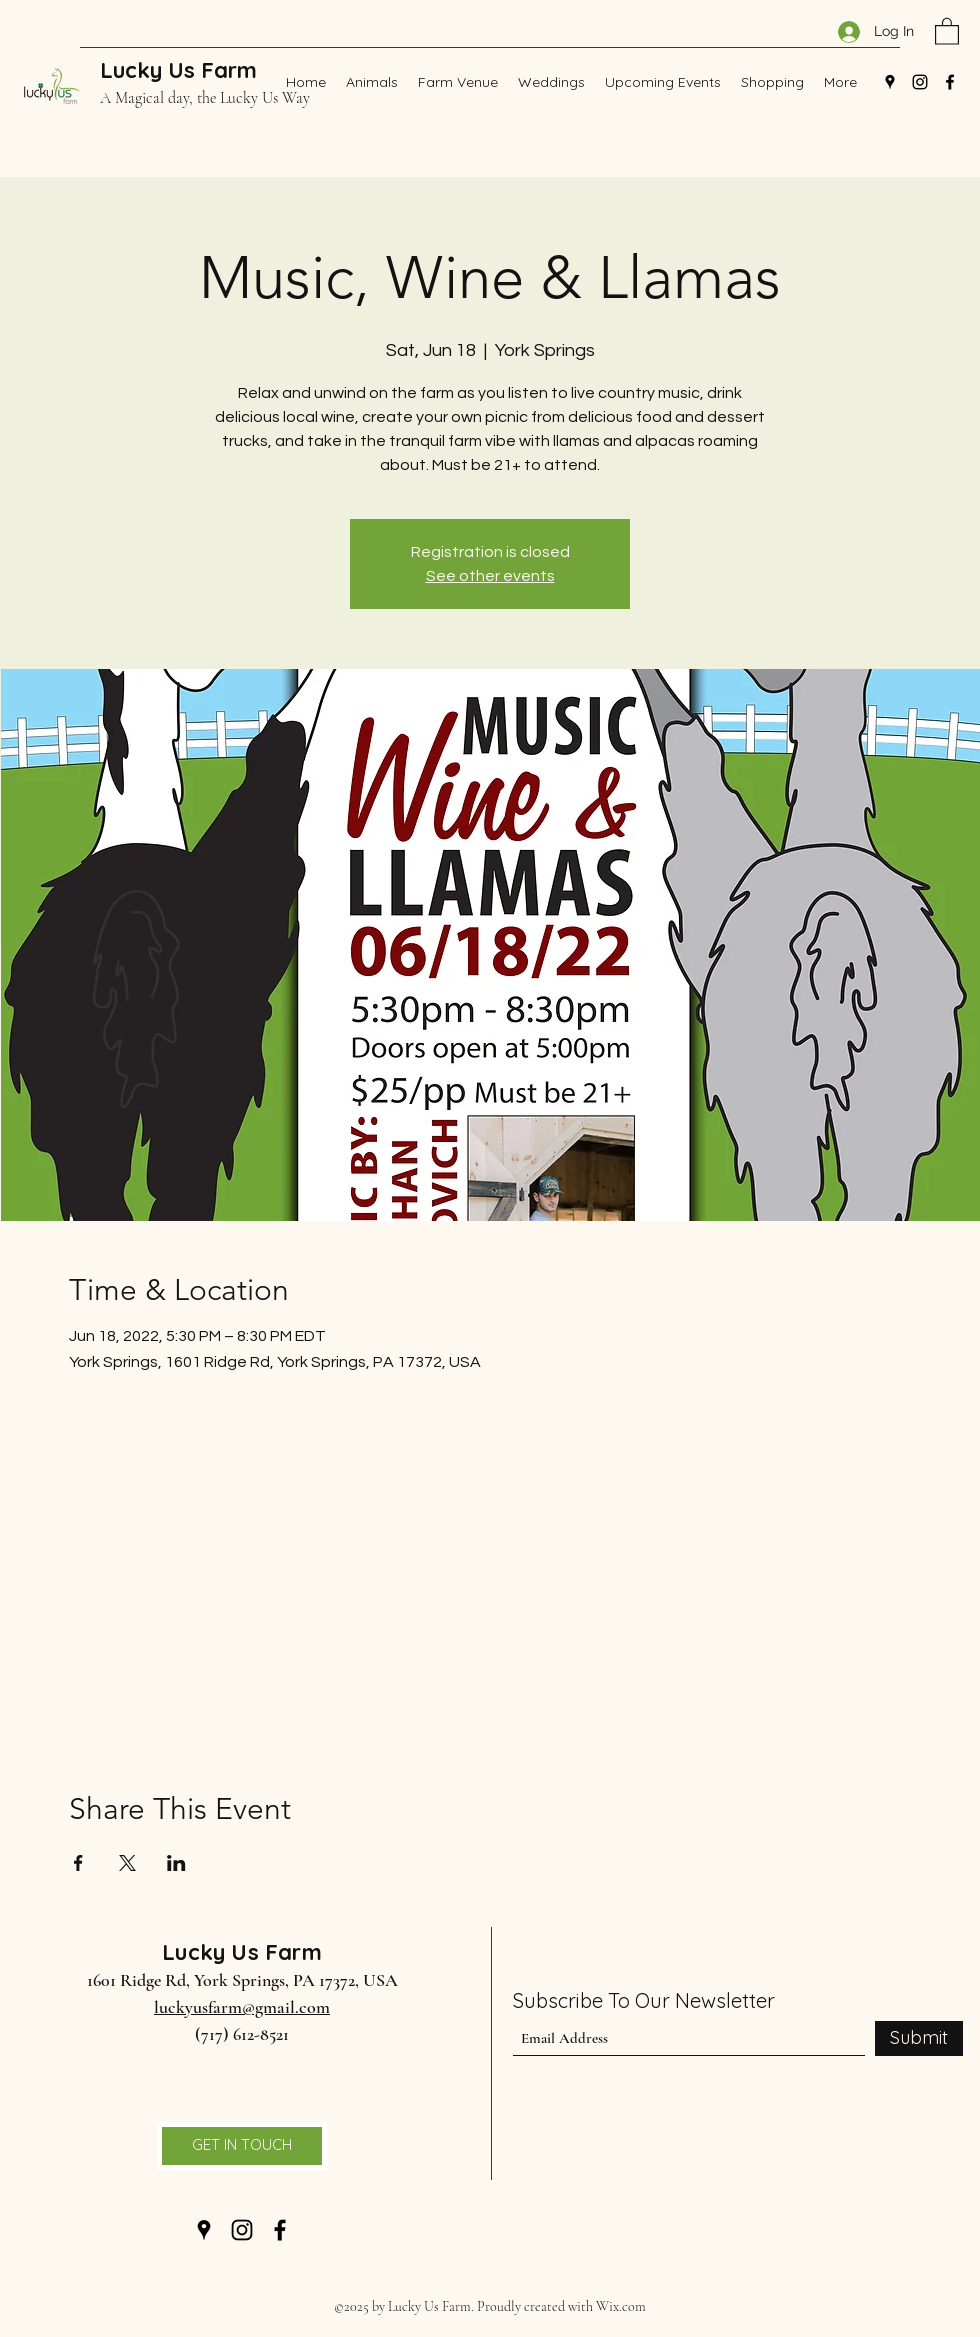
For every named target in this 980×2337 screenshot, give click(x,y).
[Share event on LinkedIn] (176, 1863)
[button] (947, 30)
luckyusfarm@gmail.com (242, 2007)
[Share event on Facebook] (78, 1863)
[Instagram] (920, 82)
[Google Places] (890, 82)
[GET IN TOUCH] (242, 2146)
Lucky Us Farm (178, 70)
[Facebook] (950, 82)
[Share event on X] (127, 1863)
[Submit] (919, 2038)
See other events (490, 576)
